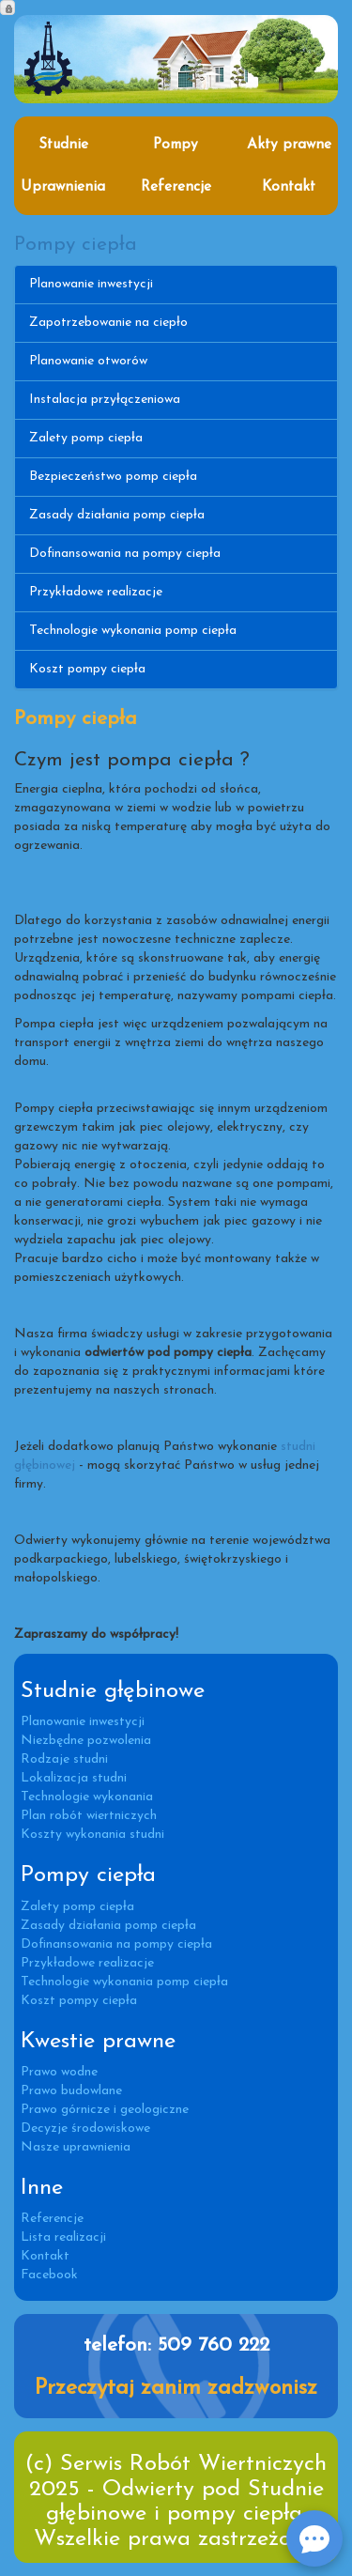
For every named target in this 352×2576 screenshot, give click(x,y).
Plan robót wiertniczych (89, 1816)
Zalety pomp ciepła (86, 438)
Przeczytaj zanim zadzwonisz (176, 2388)
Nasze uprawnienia (75, 2147)
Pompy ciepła (75, 245)
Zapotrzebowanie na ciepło (108, 323)
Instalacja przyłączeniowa (104, 400)
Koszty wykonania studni (92, 1835)
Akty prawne (289, 144)
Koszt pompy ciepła (87, 669)
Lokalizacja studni (74, 1778)
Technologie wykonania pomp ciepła (133, 631)
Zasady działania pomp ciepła (117, 515)
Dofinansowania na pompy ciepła (125, 554)
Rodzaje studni (64, 1759)
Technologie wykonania (87, 1797)
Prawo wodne (59, 2072)
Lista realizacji (63, 2237)
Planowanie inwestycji (91, 284)
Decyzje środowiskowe (85, 2128)
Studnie (63, 144)
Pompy (175, 144)
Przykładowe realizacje (95, 592)
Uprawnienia (63, 186)
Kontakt (288, 186)
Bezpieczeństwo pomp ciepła (113, 477)
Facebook (49, 2275)
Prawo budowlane (71, 2091)
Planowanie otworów (88, 361)
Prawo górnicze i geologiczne (105, 2110)
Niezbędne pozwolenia (86, 1741)
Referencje (176, 186)
